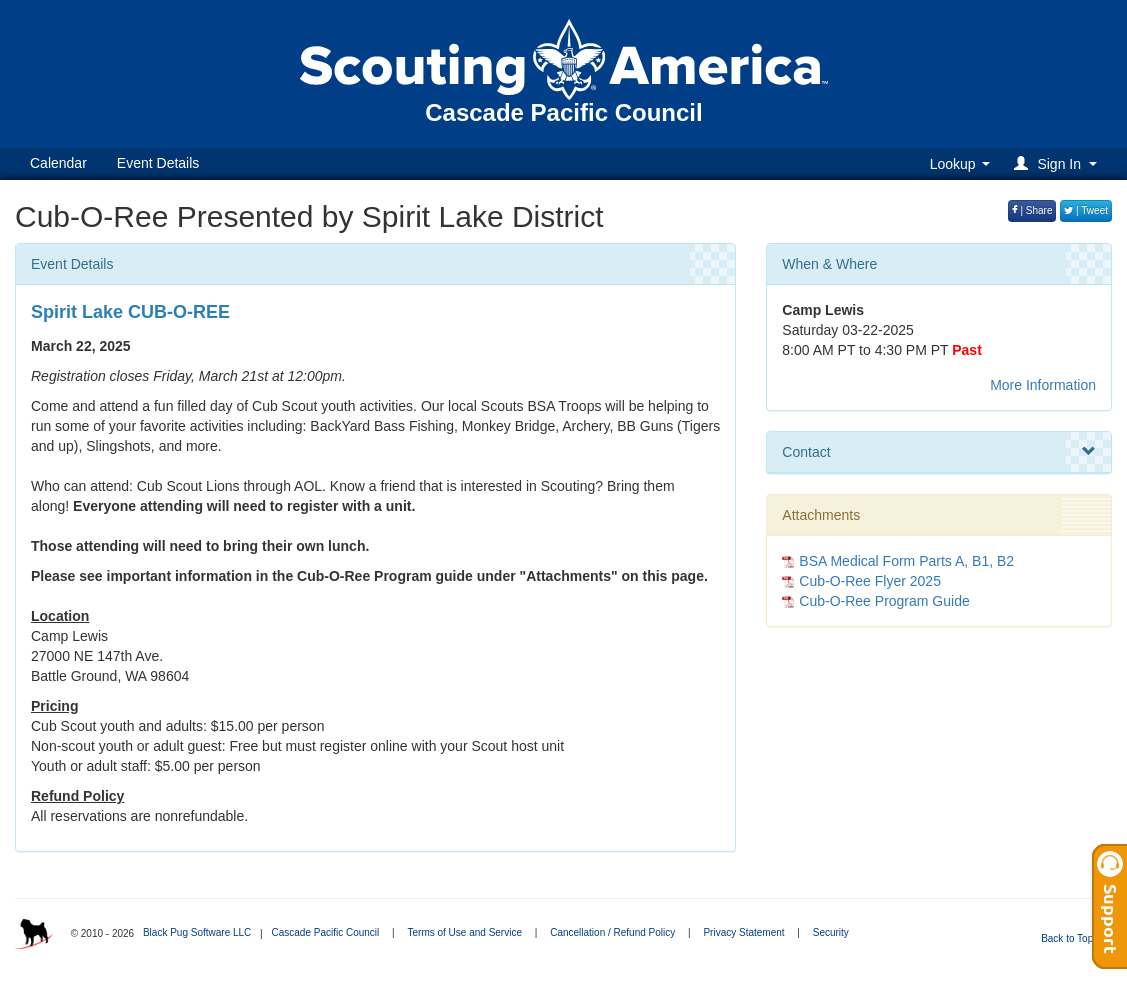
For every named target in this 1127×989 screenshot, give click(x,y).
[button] (1058, 163)
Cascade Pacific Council (325, 932)
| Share (1032, 210)
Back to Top (1073, 938)
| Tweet (1086, 210)
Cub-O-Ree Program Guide (884, 601)
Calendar (58, 163)
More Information (1043, 385)
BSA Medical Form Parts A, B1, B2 (906, 561)
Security (831, 932)
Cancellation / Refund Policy (612, 932)
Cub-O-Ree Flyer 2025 (870, 581)
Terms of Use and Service (464, 932)
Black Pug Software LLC (197, 932)
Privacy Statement (743, 932)
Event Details (158, 163)
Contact (939, 452)
